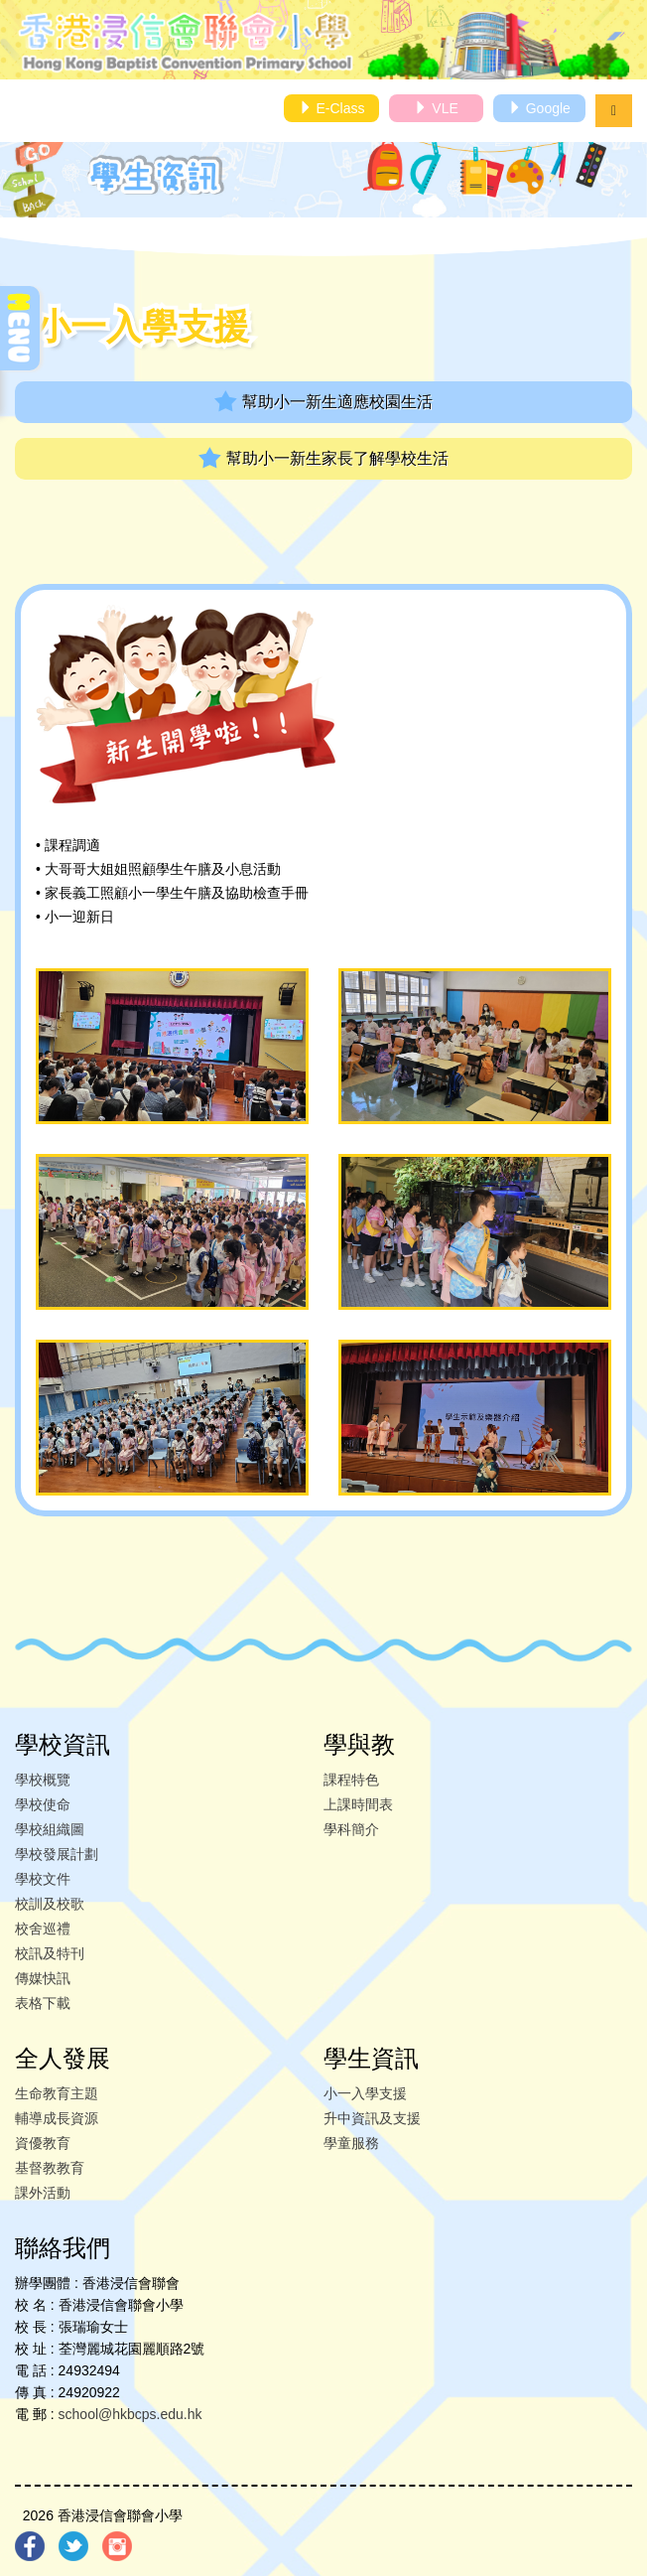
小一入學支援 (365, 2093)
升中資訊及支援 (372, 2118)
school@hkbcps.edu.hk (130, 2414)
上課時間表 (358, 1804)
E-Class (332, 108)
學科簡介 (351, 1829)
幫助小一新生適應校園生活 (323, 401)
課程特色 (351, 1780)
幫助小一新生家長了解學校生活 (323, 458)
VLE (435, 108)
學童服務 (351, 2143)
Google (539, 108)
